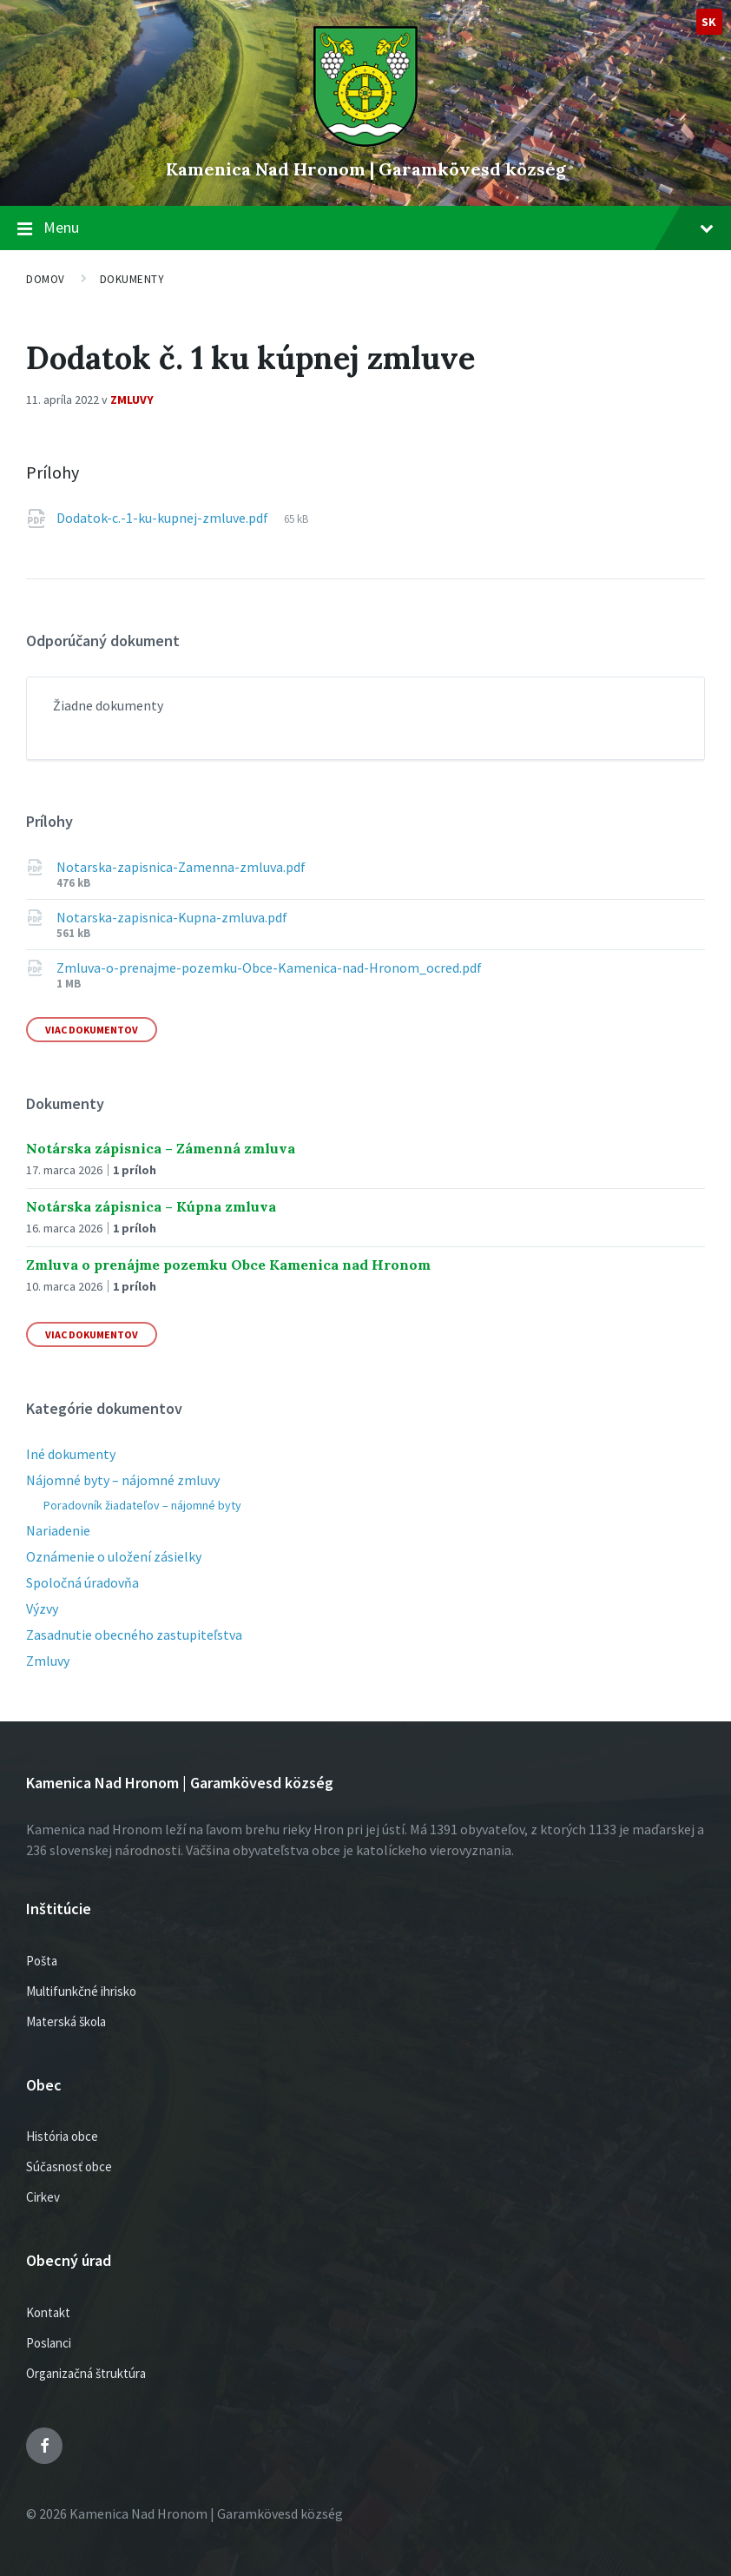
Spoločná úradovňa (82, 1582)
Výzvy (42, 1608)
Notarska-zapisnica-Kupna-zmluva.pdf (171, 917)
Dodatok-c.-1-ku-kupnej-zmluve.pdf (163, 517)
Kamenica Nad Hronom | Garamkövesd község (366, 169)
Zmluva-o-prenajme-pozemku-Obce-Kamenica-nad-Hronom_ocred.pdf (269, 967)
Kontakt (48, 2312)
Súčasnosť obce (69, 2166)
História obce (62, 2136)
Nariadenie (58, 1530)
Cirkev (43, 2197)
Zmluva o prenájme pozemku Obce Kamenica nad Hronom (228, 1264)
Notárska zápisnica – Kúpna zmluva (151, 1206)
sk (709, 22)
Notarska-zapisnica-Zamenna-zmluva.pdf (181, 866)
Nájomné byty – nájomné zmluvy (123, 1480)
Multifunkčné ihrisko (81, 1991)
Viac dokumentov (91, 1029)
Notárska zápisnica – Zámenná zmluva (160, 1148)
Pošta (41, 1960)
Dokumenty (132, 279)
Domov (45, 279)
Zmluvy (132, 399)
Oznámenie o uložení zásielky (113, 1556)
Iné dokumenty (70, 1454)
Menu (378, 227)
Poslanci (48, 2343)
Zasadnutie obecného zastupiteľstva (134, 1634)
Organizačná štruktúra (86, 2373)
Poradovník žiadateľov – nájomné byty (142, 1505)
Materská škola (66, 2021)
